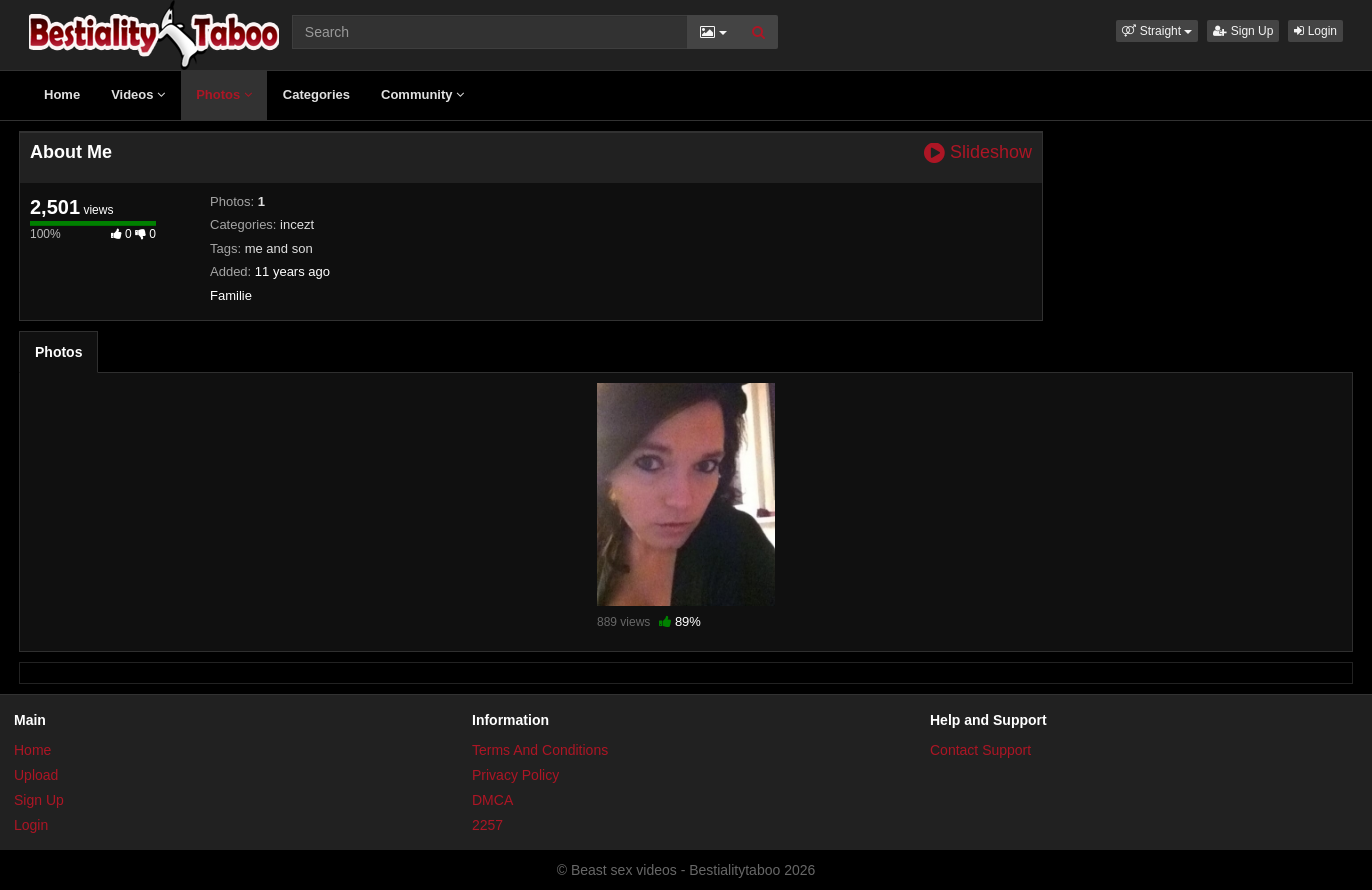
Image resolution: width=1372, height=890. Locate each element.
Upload (36, 775)
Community (422, 94)
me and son (279, 248)
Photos (224, 94)
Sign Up (1243, 31)
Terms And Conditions (540, 750)
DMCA (492, 800)
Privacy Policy (515, 775)
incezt (297, 224)
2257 (487, 825)
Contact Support (980, 750)
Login (1315, 31)
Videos (138, 94)
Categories (316, 94)
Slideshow (978, 152)
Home (62, 94)
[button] (1157, 31)
